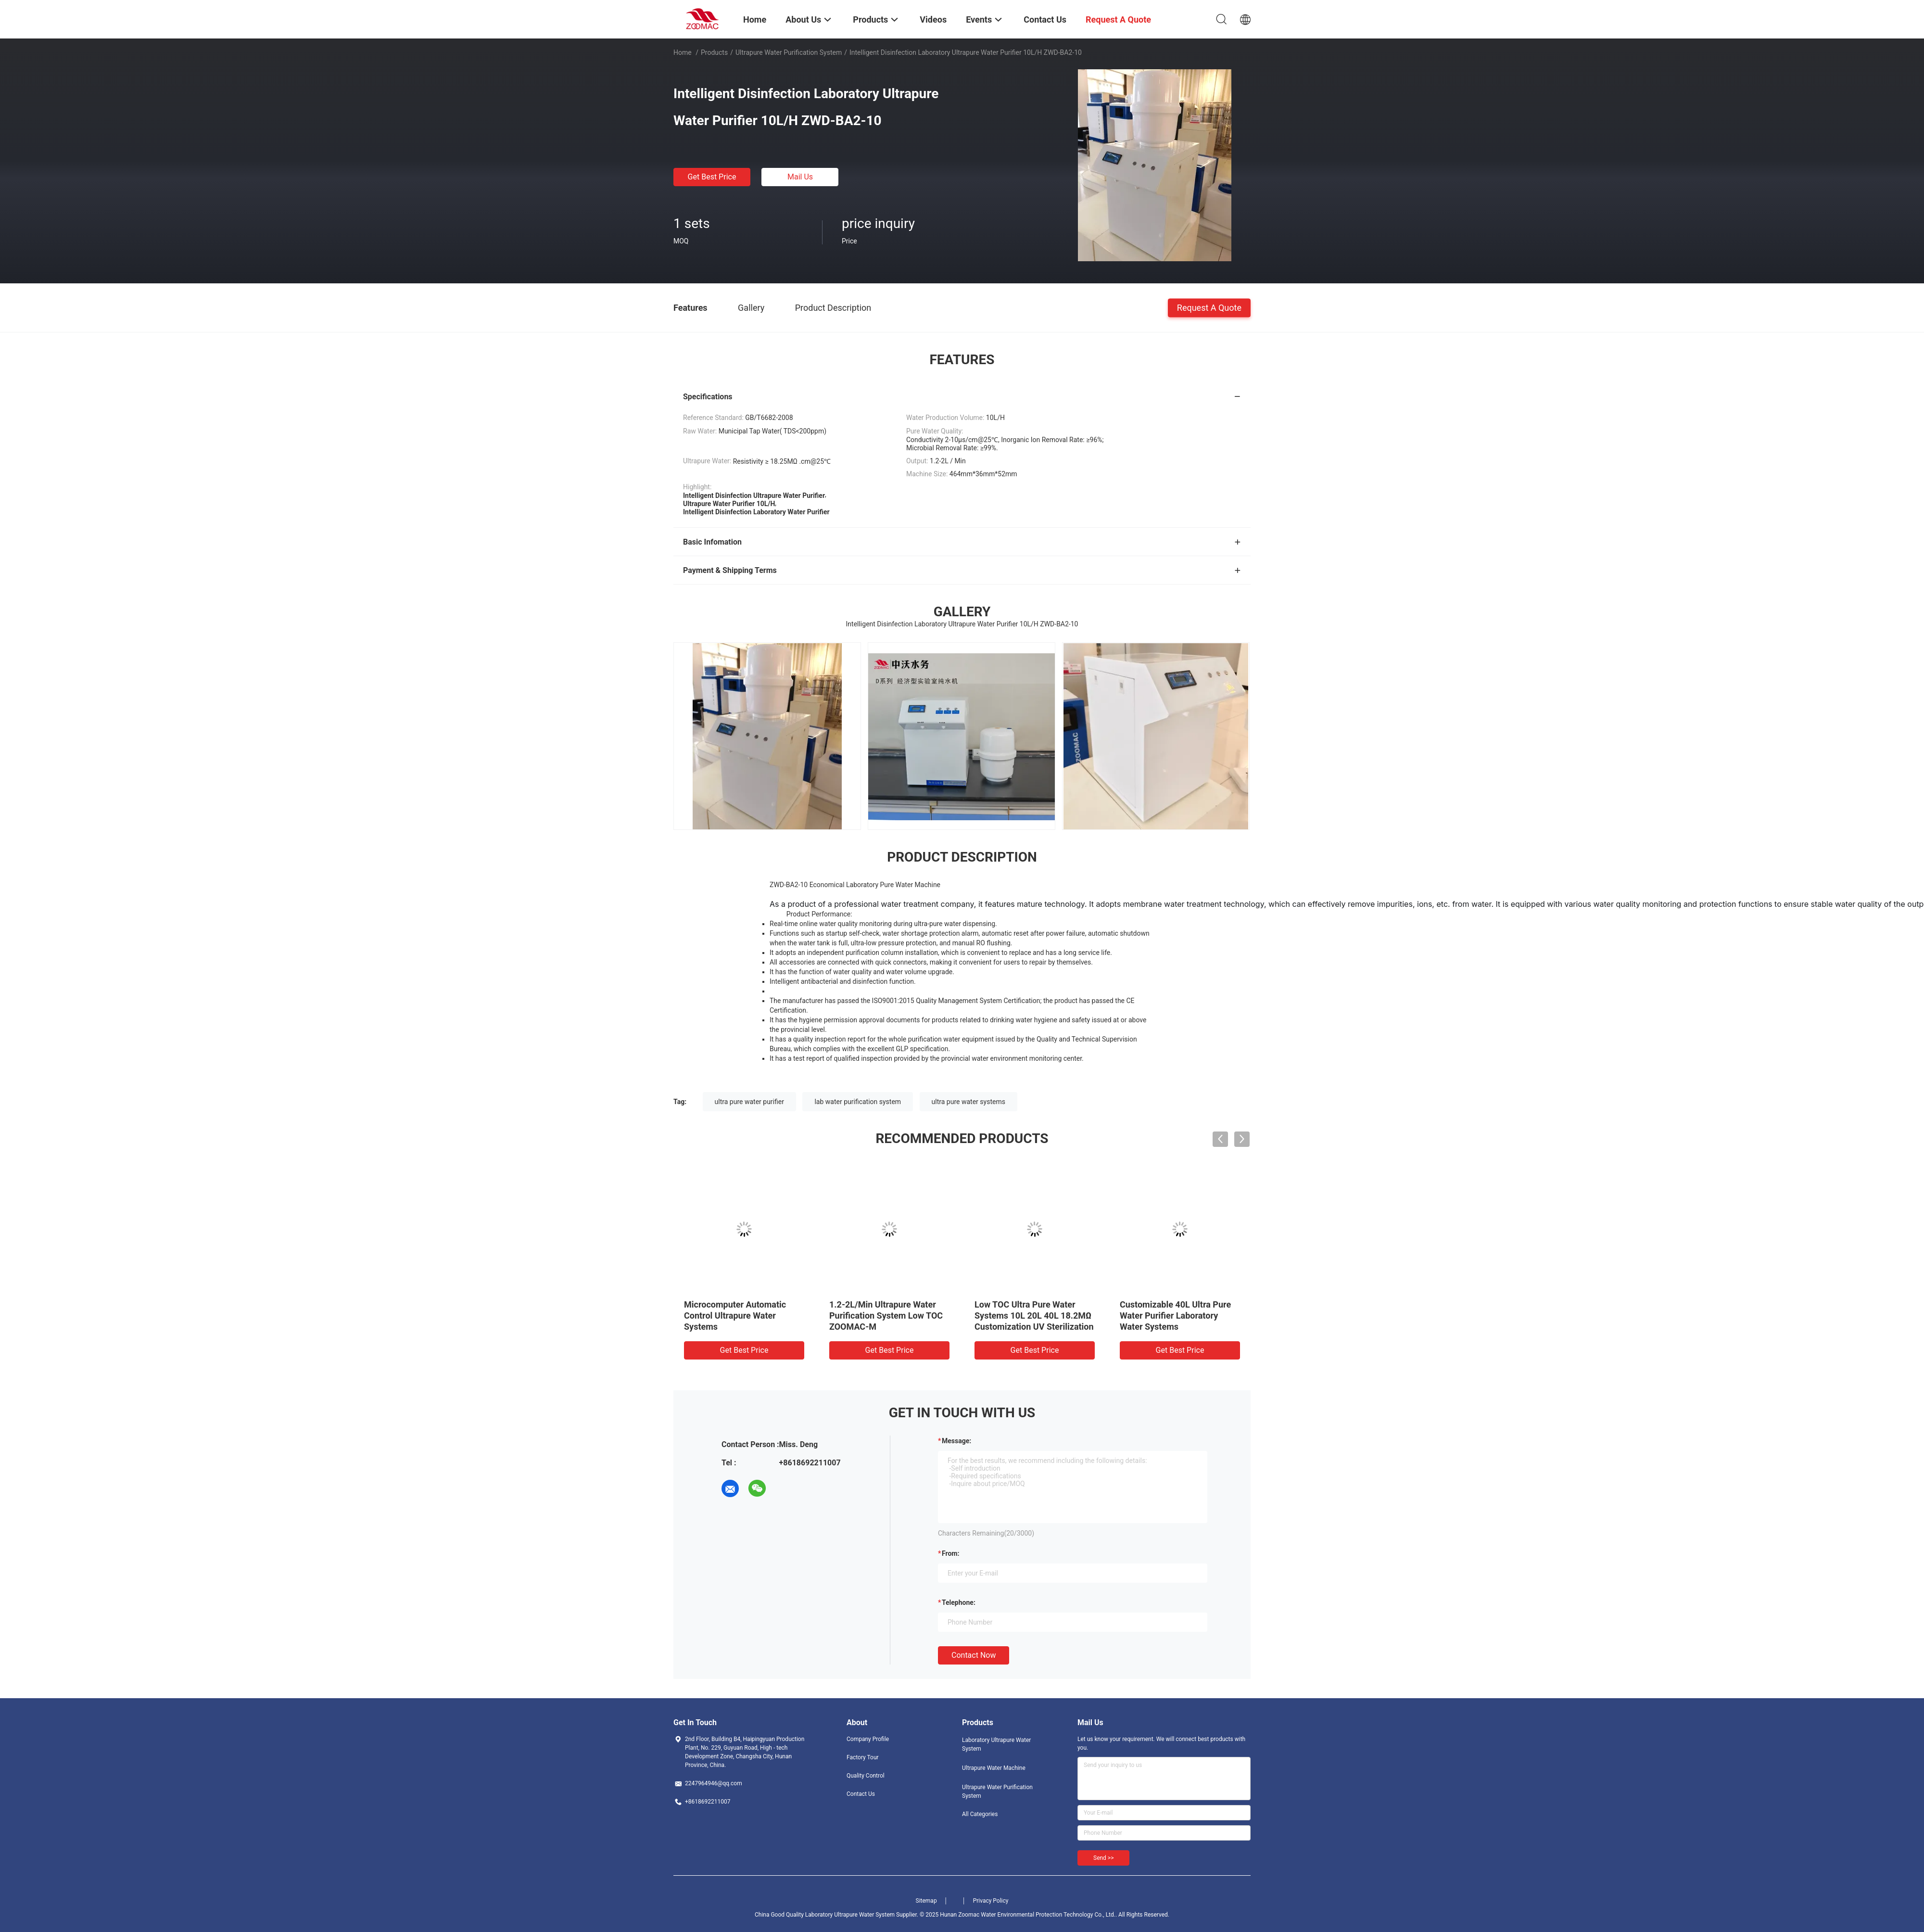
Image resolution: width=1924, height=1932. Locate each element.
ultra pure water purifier (749, 1102)
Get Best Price (712, 176)
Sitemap (926, 1900)
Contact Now (973, 1655)
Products (714, 52)
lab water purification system (857, 1102)
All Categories (980, 1814)
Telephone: (958, 1602)
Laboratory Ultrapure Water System (996, 1744)
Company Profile (868, 1739)
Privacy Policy (991, 1900)
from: (950, 1553)
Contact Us (861, 1794)
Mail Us (800, 176)
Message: (956, 1441)
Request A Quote (1209, 307)
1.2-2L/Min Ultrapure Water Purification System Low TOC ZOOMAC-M (886, 1315)
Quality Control (866, 1775)
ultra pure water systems (968, 1102)
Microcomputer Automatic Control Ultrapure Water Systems (735, 1315)
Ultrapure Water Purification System (788, 52)
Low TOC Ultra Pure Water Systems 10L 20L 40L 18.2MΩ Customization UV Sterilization (1034, 1315)
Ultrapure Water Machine (993, 1768)
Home (682, 52)
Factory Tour (863, 1757)
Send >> (1103, 1858)
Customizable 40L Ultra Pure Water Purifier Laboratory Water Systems (1175, 1315)
